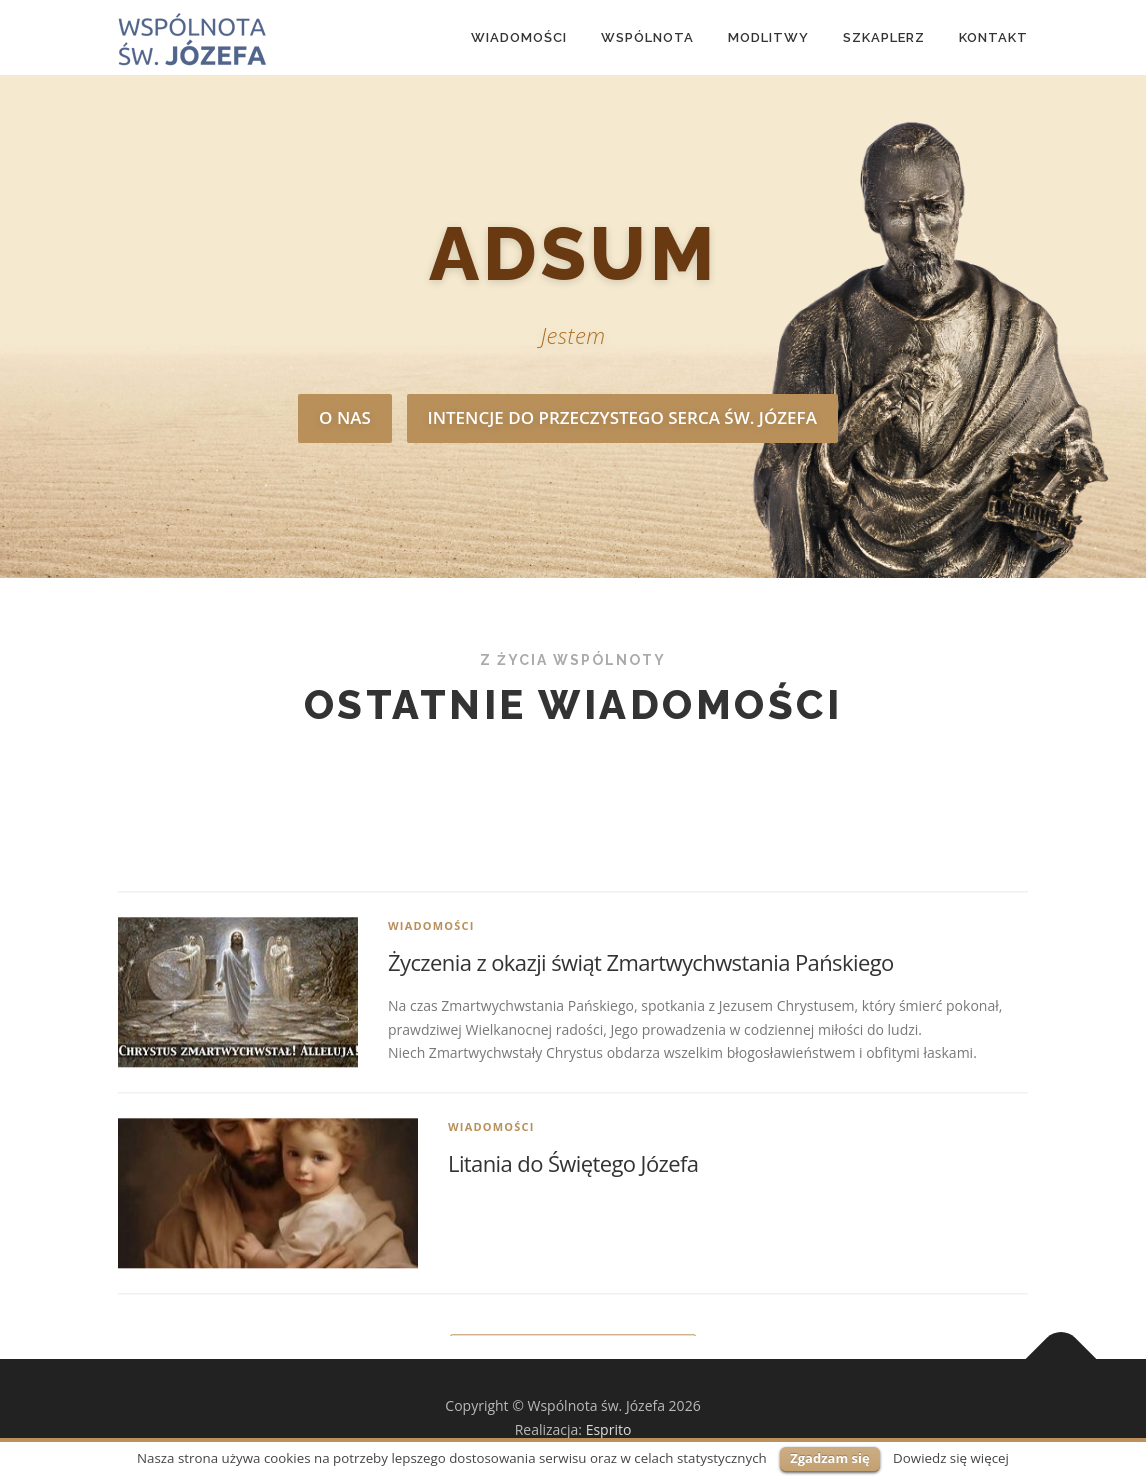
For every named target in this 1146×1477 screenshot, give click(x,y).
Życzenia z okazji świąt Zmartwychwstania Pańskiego (641, 1124)
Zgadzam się (829, 1458)
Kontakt (993, 37)
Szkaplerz (884, 37)
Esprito (609, 1429)
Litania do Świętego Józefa (573, 1325)
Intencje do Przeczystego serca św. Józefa (622, 417)
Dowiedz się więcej (951, 1458)
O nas (345, 417)
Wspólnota (647, 37)
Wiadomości (519, 37)
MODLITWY (768, 37)
